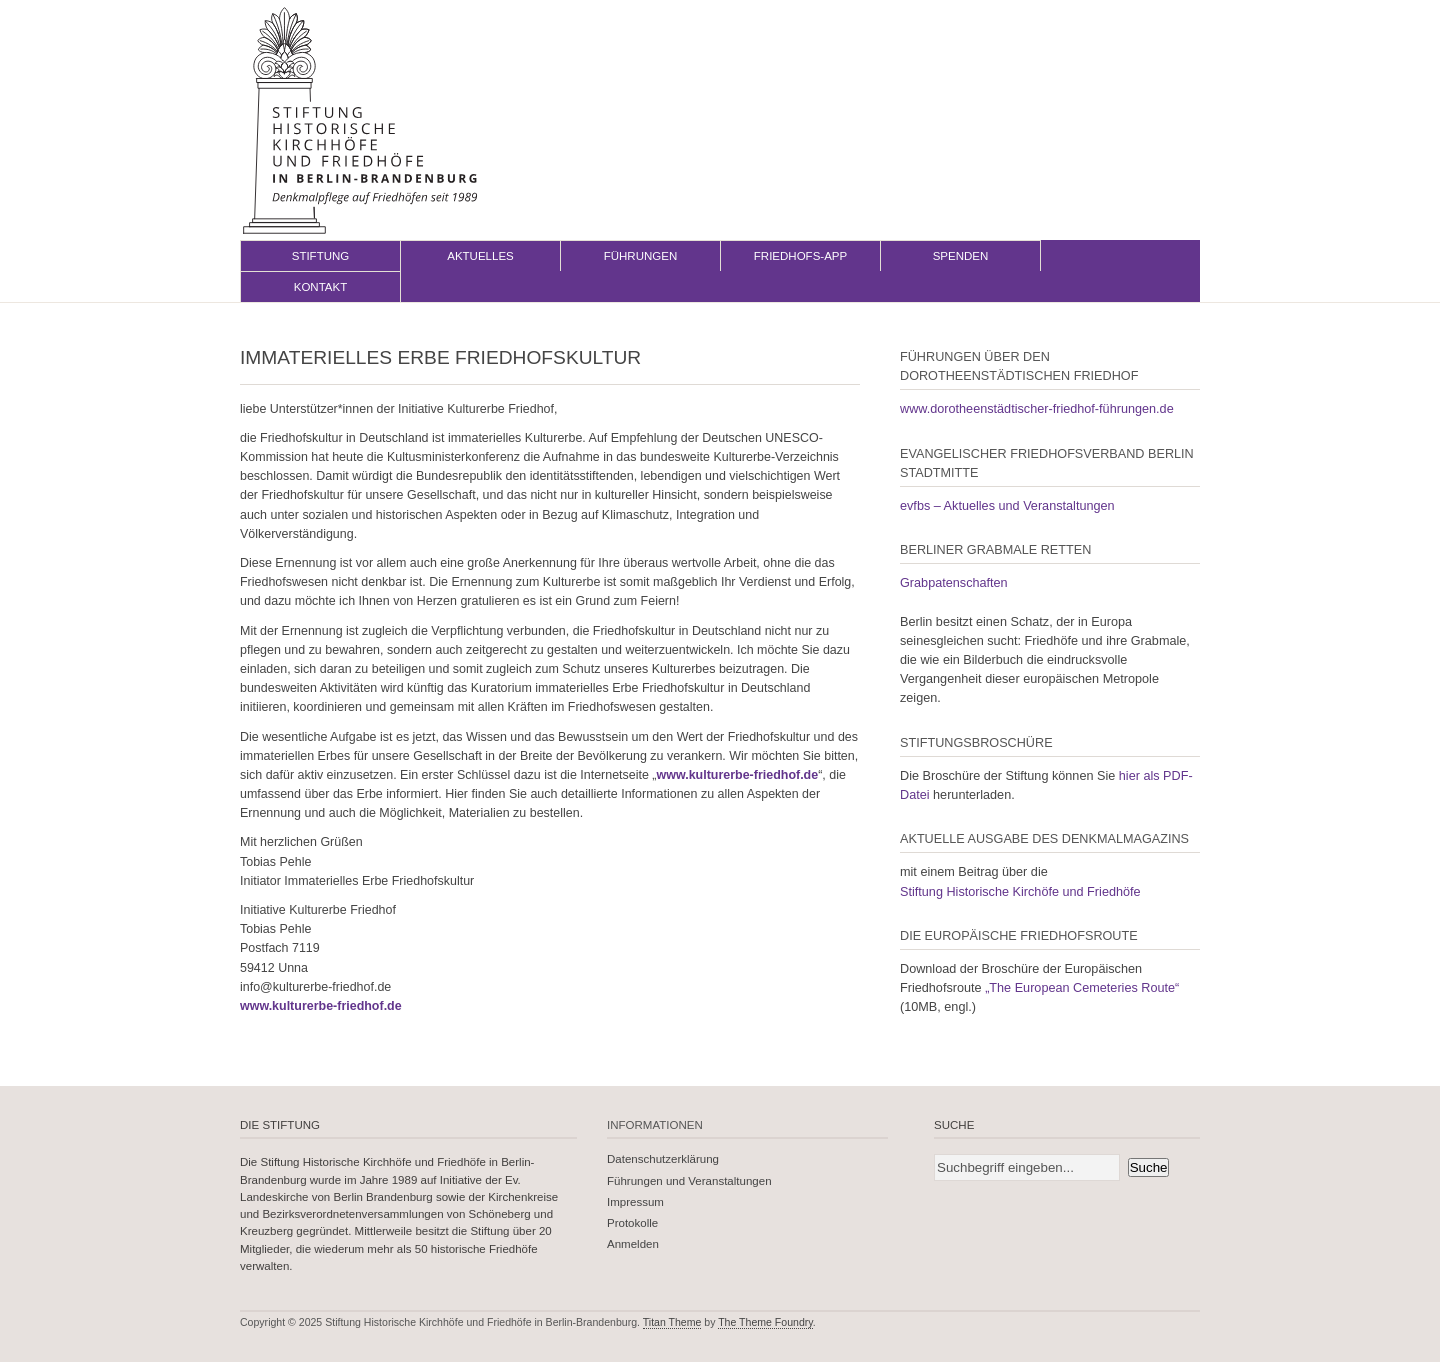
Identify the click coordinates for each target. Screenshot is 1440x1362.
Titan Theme (672, 1322)
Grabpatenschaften (954, 583)
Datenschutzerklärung (663, 1159)
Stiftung (321, 256)
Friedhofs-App (800, 256)
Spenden (961, 256)
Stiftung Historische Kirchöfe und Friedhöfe (1020, 892)
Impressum (635, 1202)
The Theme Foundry (765, 1322)
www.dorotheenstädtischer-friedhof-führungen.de (1037, 409)
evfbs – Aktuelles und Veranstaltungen (1007, 506)
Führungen (641, 256)
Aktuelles (480, 256)
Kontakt (321, 287)
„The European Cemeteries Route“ (1082, 988)
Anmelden (633, 1244)
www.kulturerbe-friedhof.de (738, 775)
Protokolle (632, 1223)
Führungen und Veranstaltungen (689, 1181)
